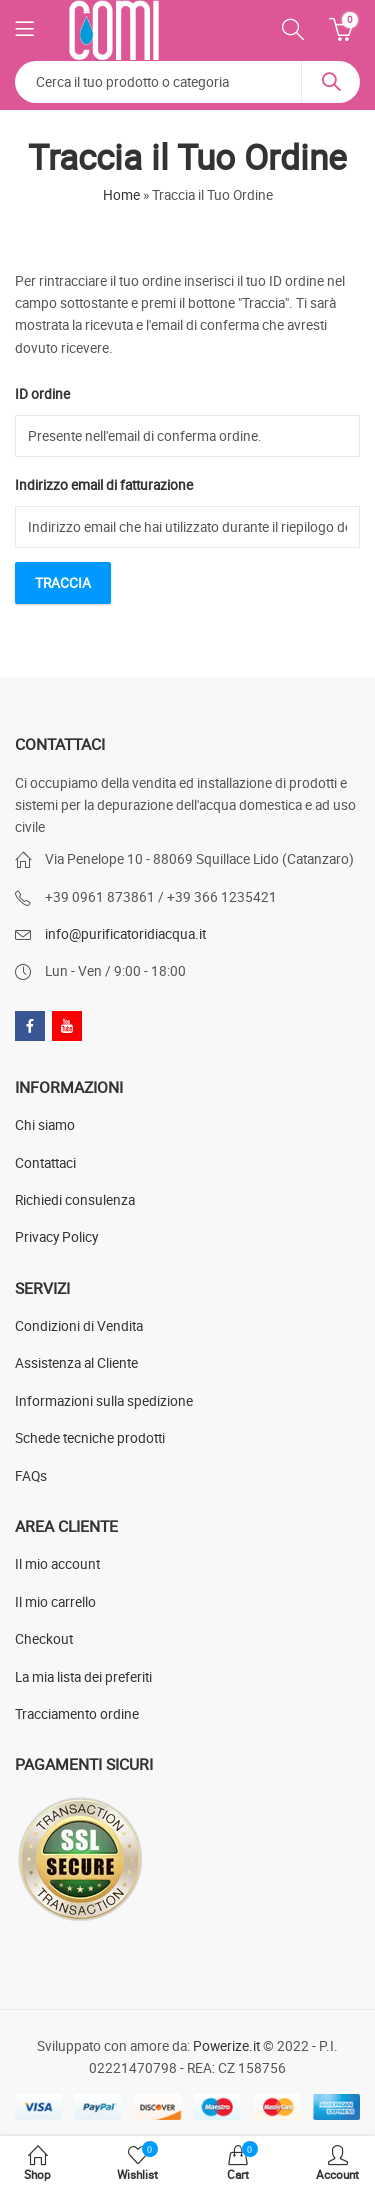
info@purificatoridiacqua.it (125, 934)
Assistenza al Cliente (76, 1363)
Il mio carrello (55, 1602)
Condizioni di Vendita (79, 1326)
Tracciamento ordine (77, 1714)
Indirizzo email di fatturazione (104, 485)
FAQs (31, 1476)
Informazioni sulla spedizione (104, 1401)
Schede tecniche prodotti (90, 1438)
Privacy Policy (56, 1237)
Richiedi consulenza (75, 1200)
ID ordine (42, 394)
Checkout (44, 1639)
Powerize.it (226, 2046)
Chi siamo (45, 1125)
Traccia (63, 583)
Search (331, 82)
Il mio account (57, 1564)
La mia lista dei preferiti (83, 1677)
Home (121, 195)
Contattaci (45, 1163)
